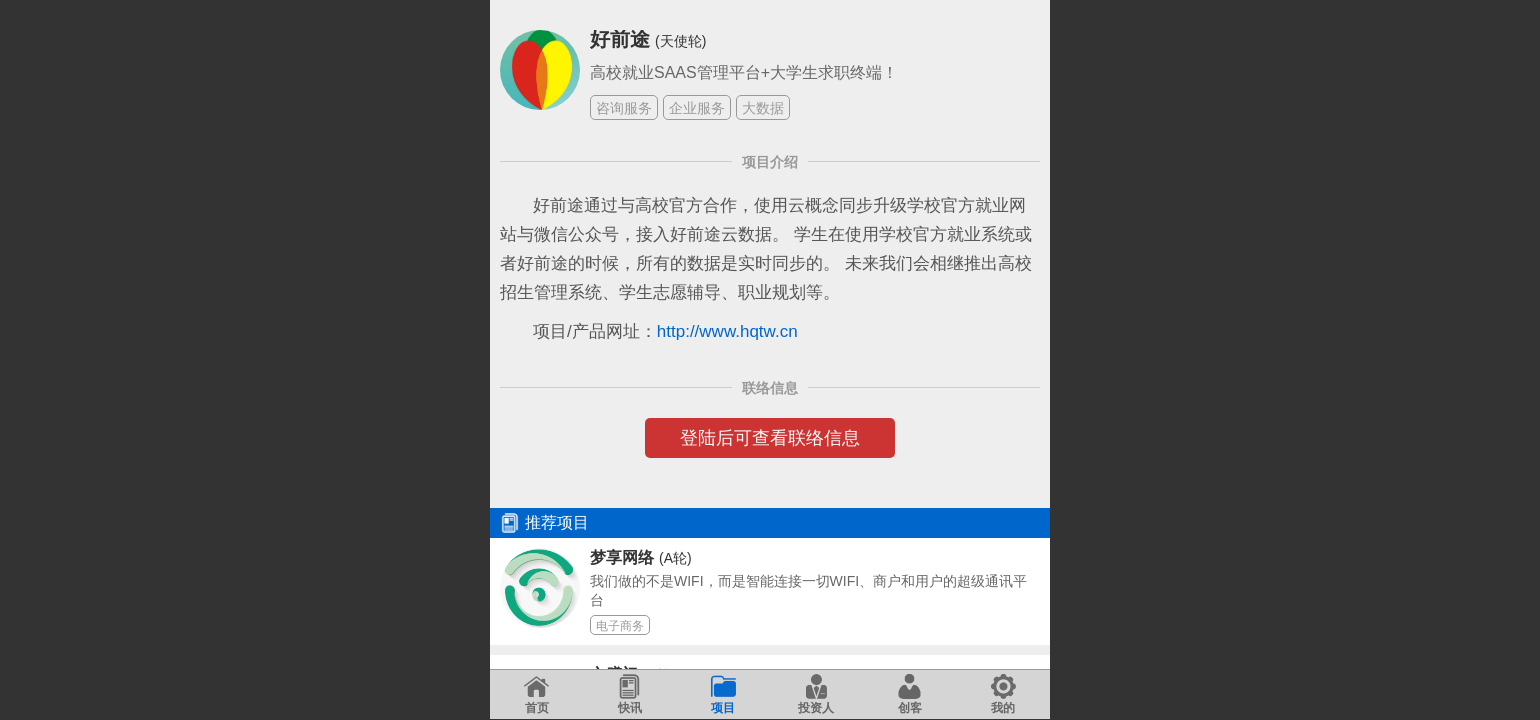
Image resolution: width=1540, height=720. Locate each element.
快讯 (629, 694)
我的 (1003, 694)
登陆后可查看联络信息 (770, 438)
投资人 (816, 694)
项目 (723, 694)
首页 (536, 694)
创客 (909, 694)
